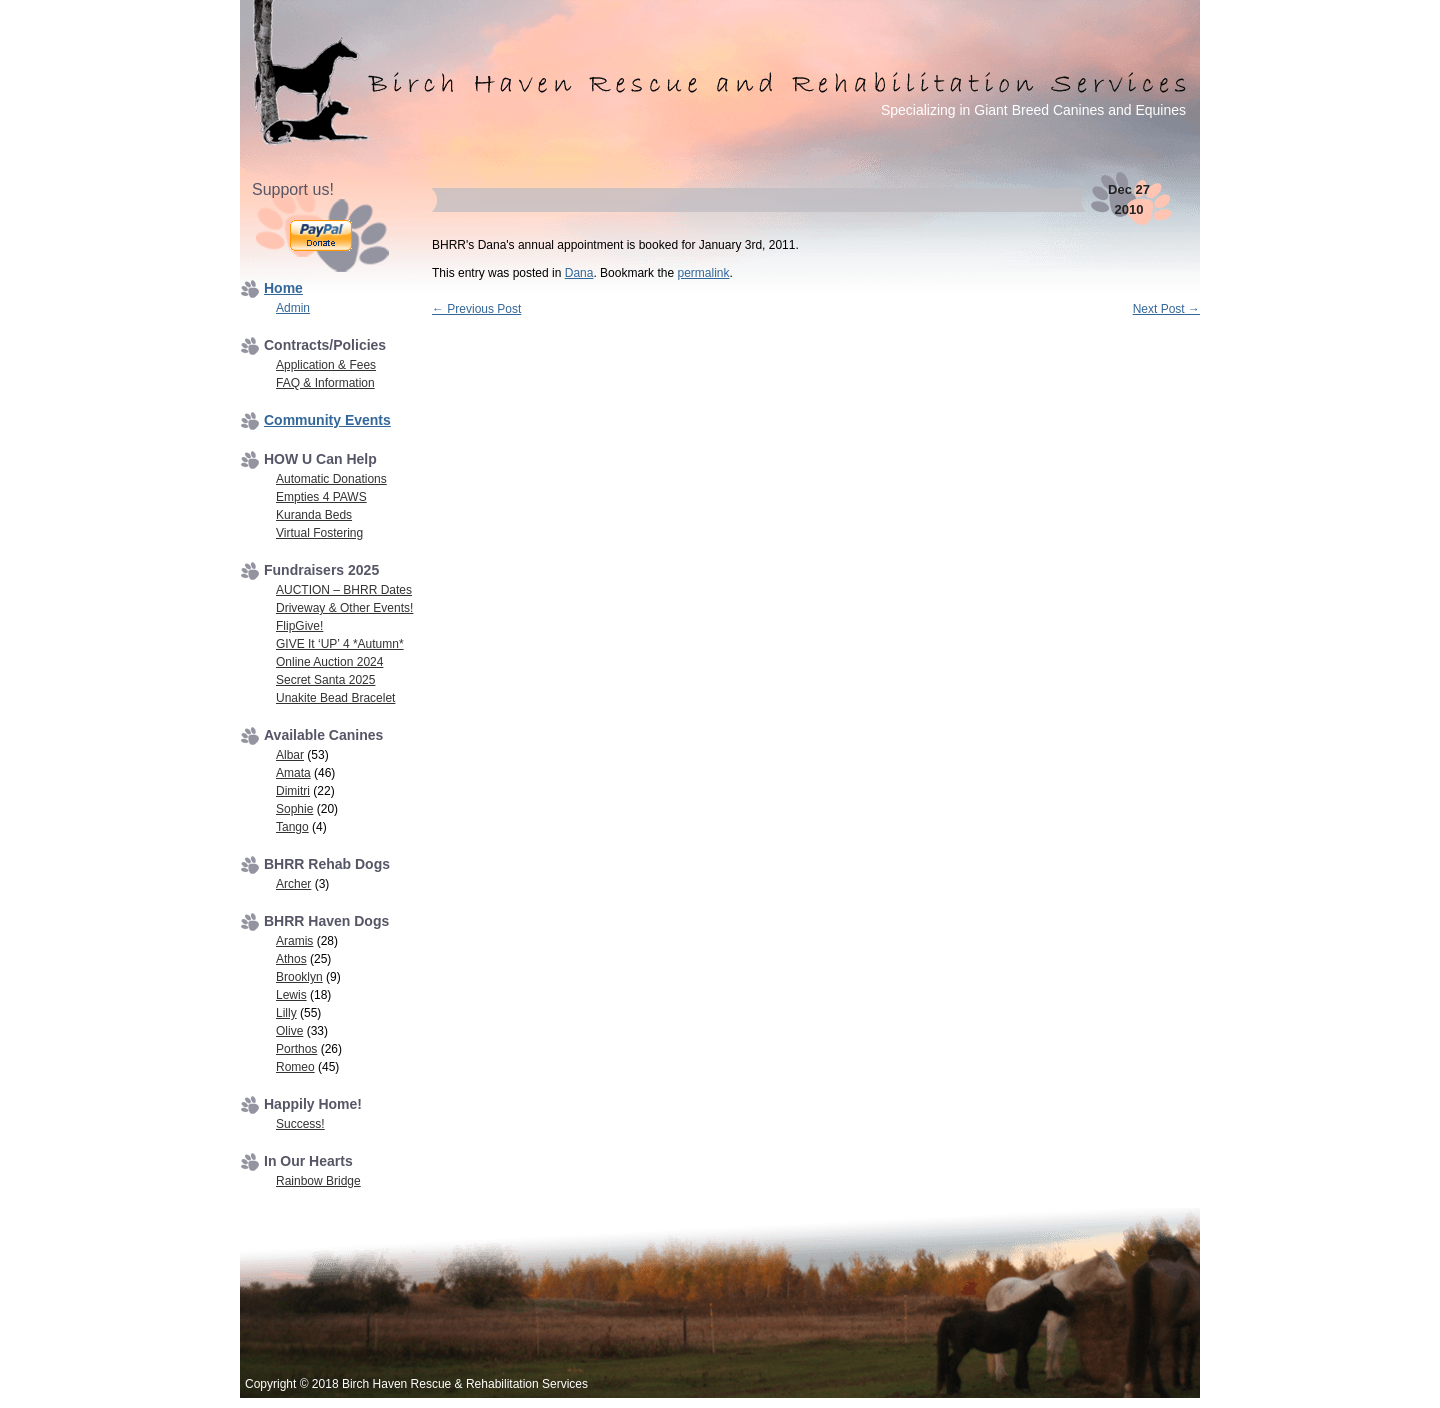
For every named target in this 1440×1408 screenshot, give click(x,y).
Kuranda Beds (314, 515)
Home (283, 288)
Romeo (295, 1067)
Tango (292, 827)
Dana (579, 273)
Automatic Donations (331, 479)
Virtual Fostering (319, 533)
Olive (289, 1031)
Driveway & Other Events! (344, 608)
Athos (291, 959)
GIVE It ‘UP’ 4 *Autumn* (340, 644)
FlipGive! (299, 626)
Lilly (286, 1013)
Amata (293, 773)
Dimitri (293, 791)
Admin (293, 308)
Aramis (294, 941)
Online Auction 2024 (329, 662)
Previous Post (476, 309)
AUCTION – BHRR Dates (344, 590)
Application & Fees (326, 365)
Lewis (291, 995)
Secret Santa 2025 (325, 680)
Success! (300, 1124)
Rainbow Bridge (318, 1181)
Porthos (296, 1049)
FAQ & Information (325, 383)
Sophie (294, 809)
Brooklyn (299, 977)
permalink (703, 273)
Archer (293, 884)
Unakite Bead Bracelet (335, 698)
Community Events (327, 420)
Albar (290, 755)
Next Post (1166, 309)
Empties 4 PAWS (321, 497)
